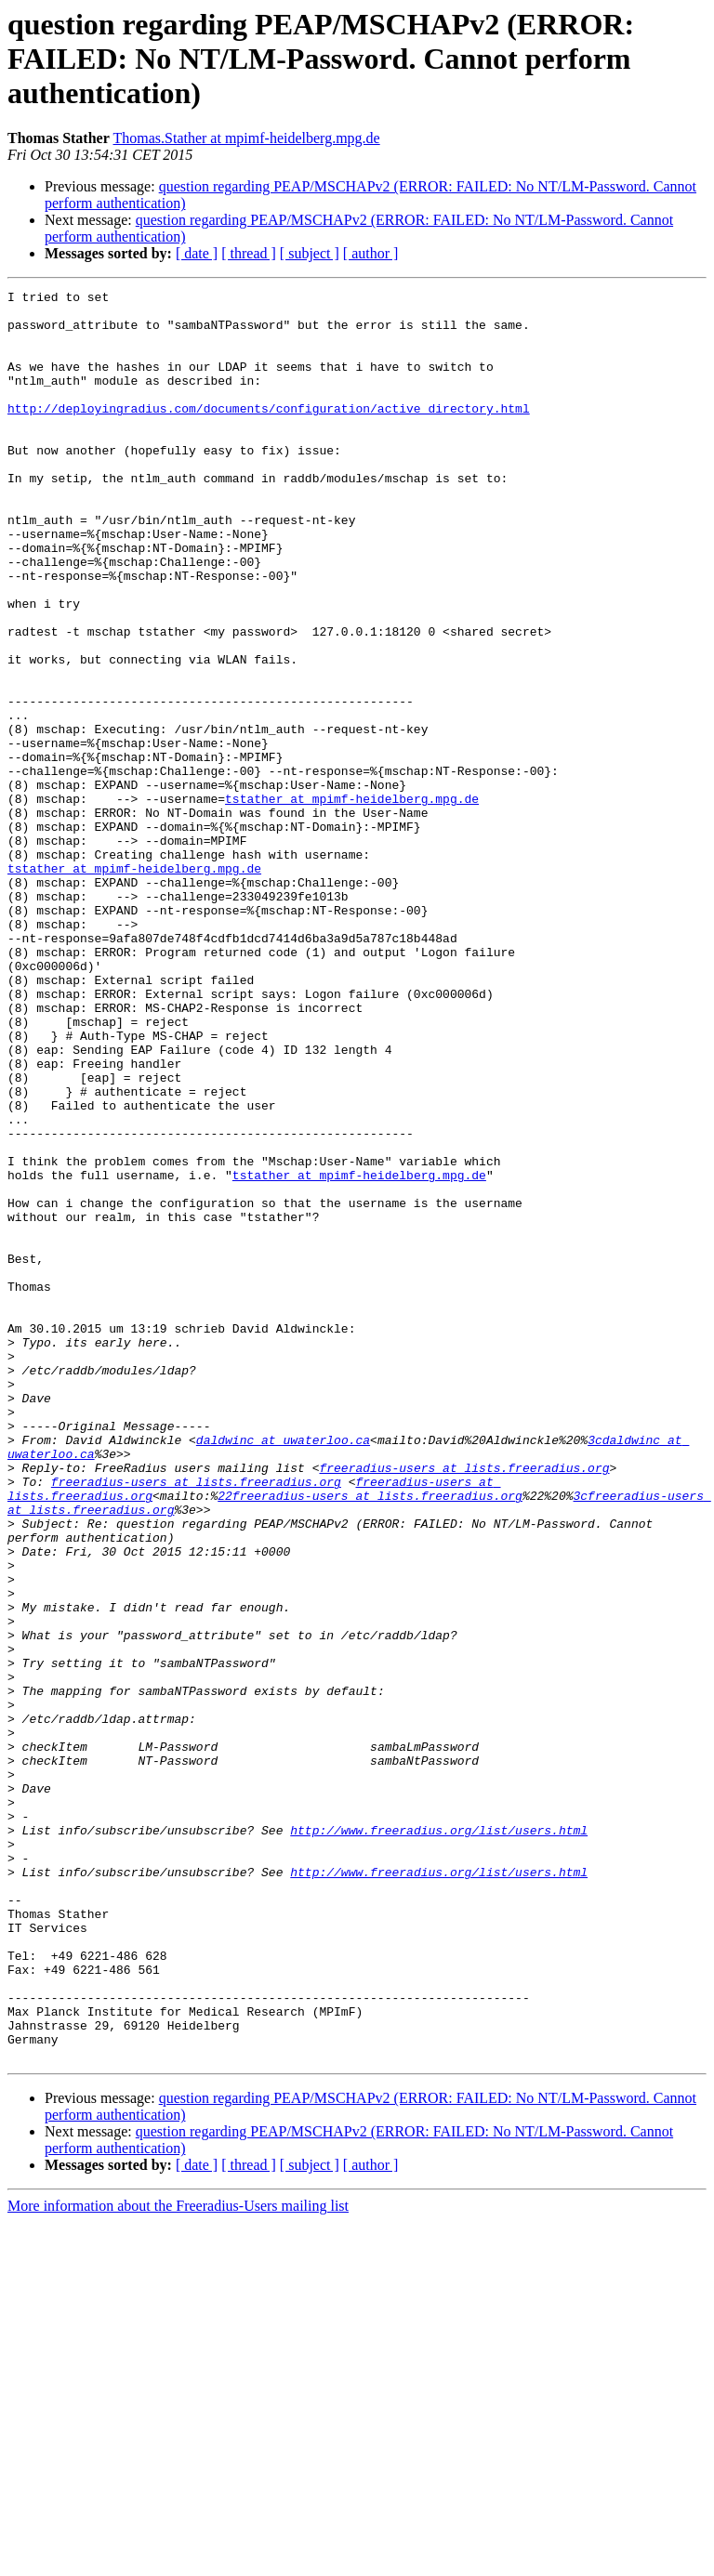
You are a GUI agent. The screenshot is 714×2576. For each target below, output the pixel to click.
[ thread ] (248, 253)
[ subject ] (309, 253)
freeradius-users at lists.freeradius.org (464, 1704)
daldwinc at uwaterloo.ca (283, 1671)
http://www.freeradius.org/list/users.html (439, 2139)
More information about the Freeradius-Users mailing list (178, 2560)
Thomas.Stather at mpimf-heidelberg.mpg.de (246, 138)
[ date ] (197, 253)
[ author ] (371, 253)
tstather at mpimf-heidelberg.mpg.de (352, 901)
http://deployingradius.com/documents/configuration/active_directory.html (268, 433)
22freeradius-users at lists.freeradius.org (370, 1737)
